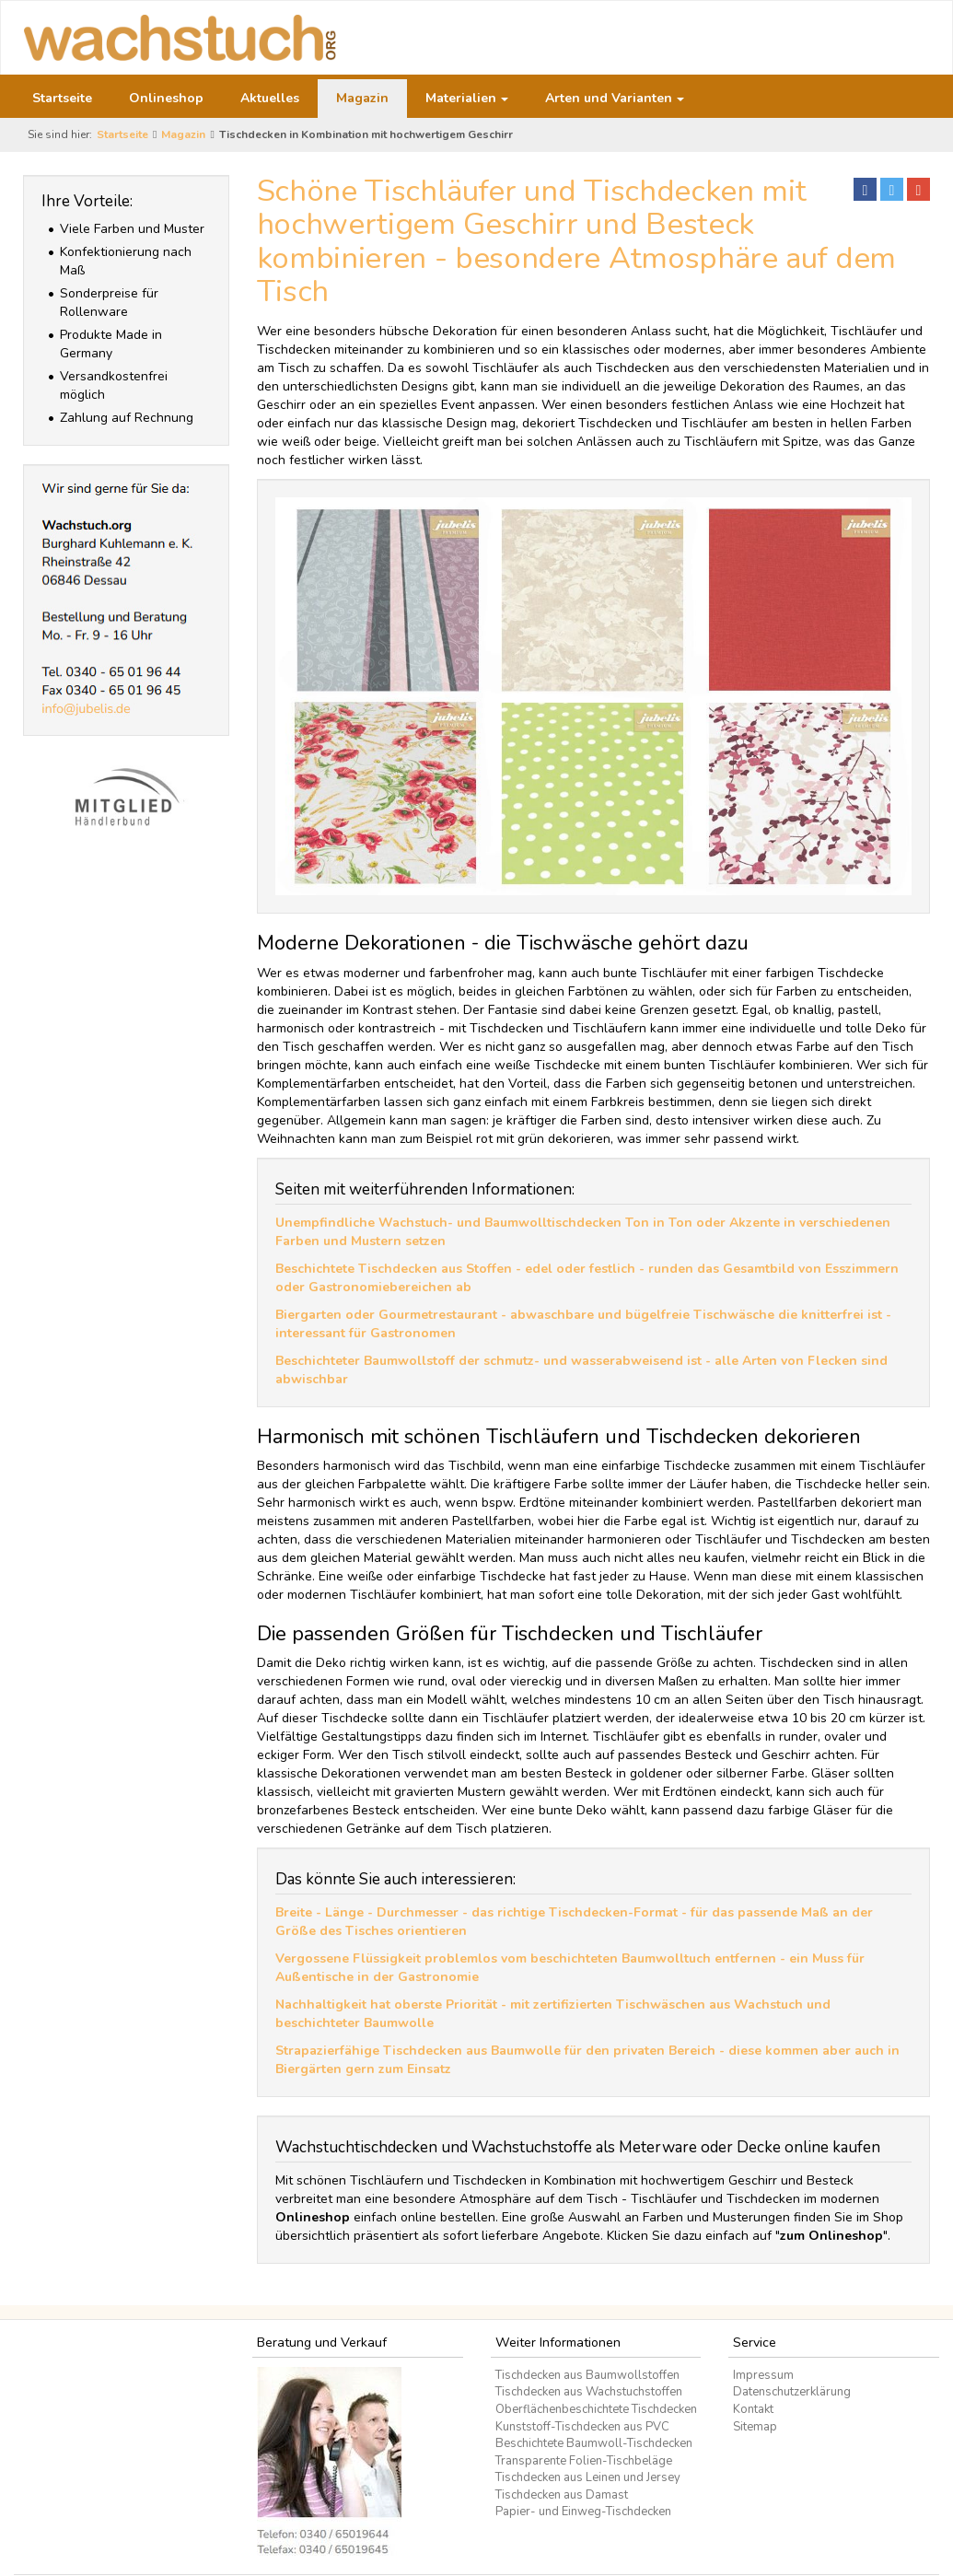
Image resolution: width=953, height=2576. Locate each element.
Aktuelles (269, 98)
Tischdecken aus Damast (561, 2495)
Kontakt (753, 2409)
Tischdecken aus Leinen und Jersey (587, 2477)
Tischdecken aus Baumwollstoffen (587, 2375)
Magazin (362, 98)
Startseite (62, 98)
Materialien (466, 98)
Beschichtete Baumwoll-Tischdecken (593, 2443)
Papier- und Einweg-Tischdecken (583, 2511)
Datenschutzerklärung (792, 2392)
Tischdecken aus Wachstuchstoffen (588, 2392)
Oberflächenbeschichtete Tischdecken (596, 2409)
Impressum (763, 2375)
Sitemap (755, 2427)
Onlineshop (166, 98)
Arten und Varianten (614, 98)
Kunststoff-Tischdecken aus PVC (582, 2427)
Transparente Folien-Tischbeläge (583, 2461)
